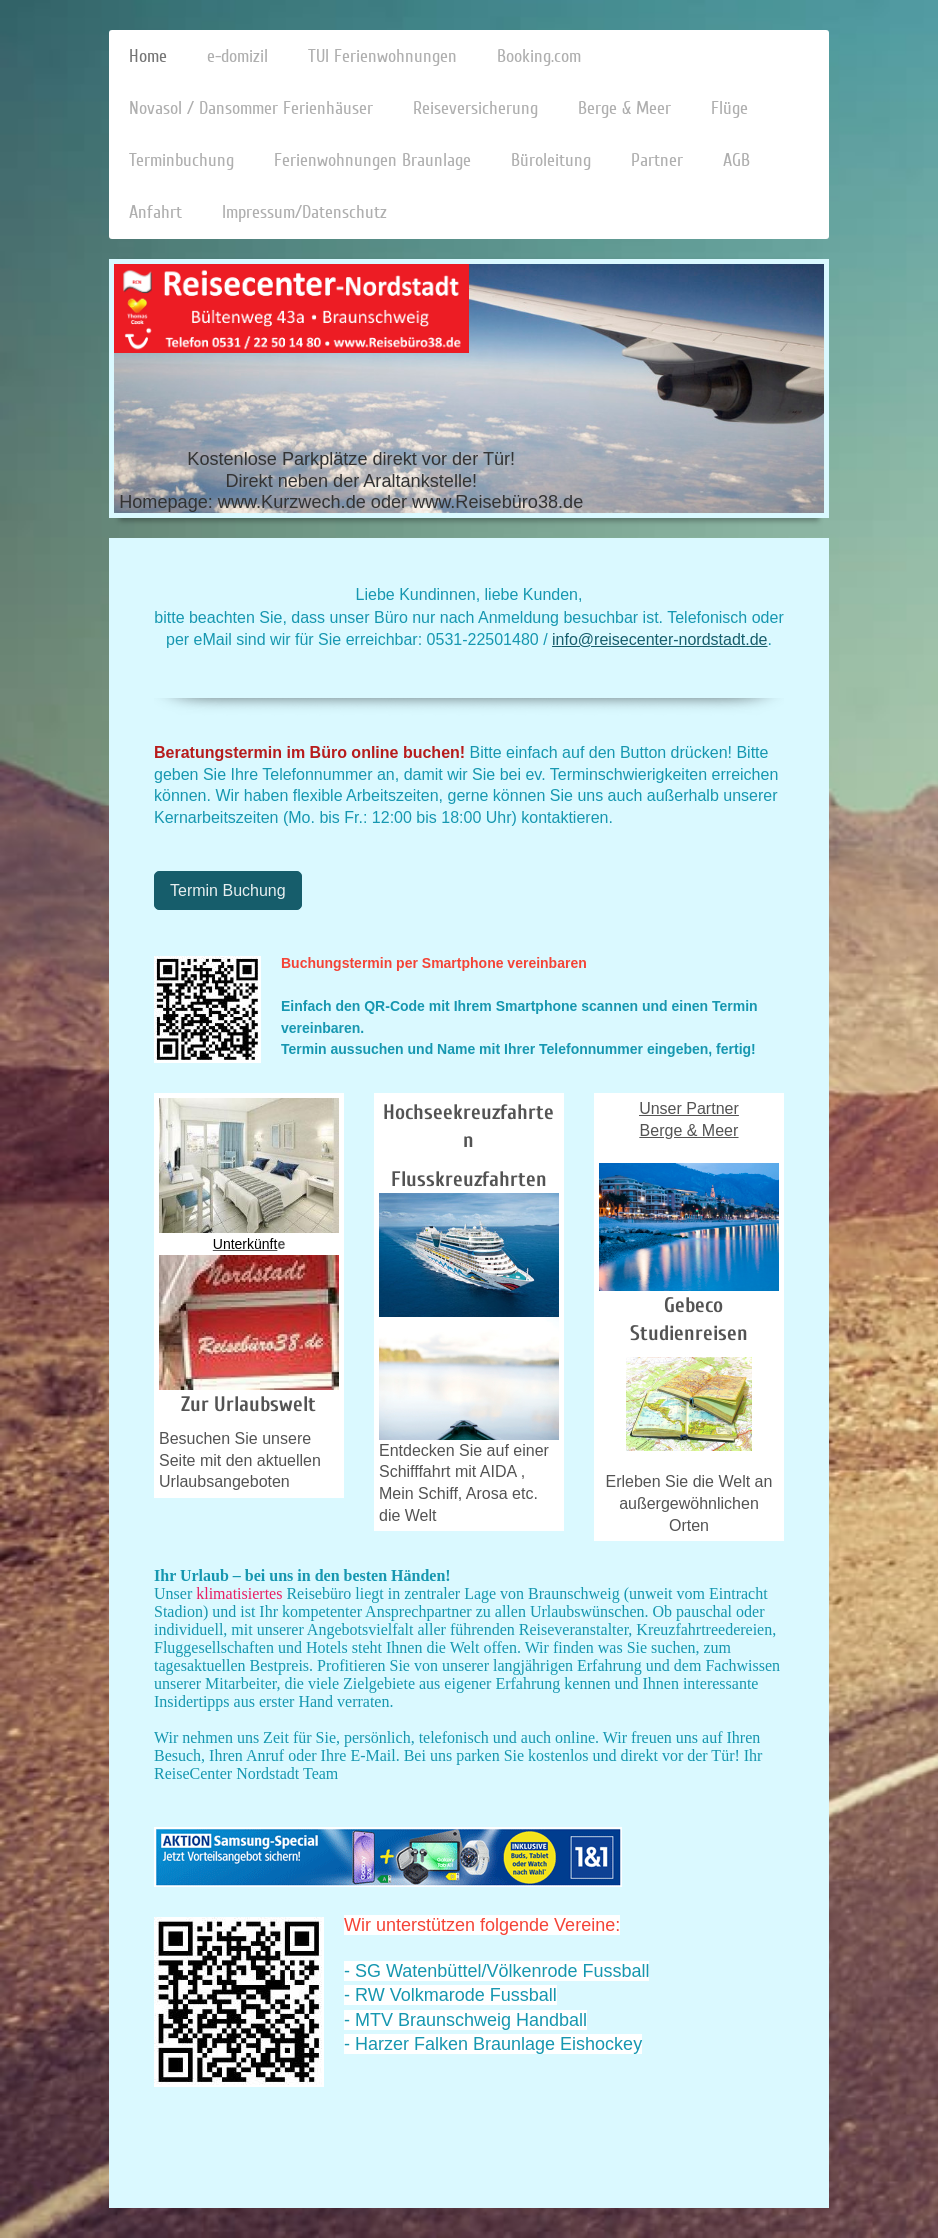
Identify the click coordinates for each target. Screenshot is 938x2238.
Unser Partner (689, 1108)
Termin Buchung (228, 890)
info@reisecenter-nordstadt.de (659, 639)
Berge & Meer (689, 1130)
